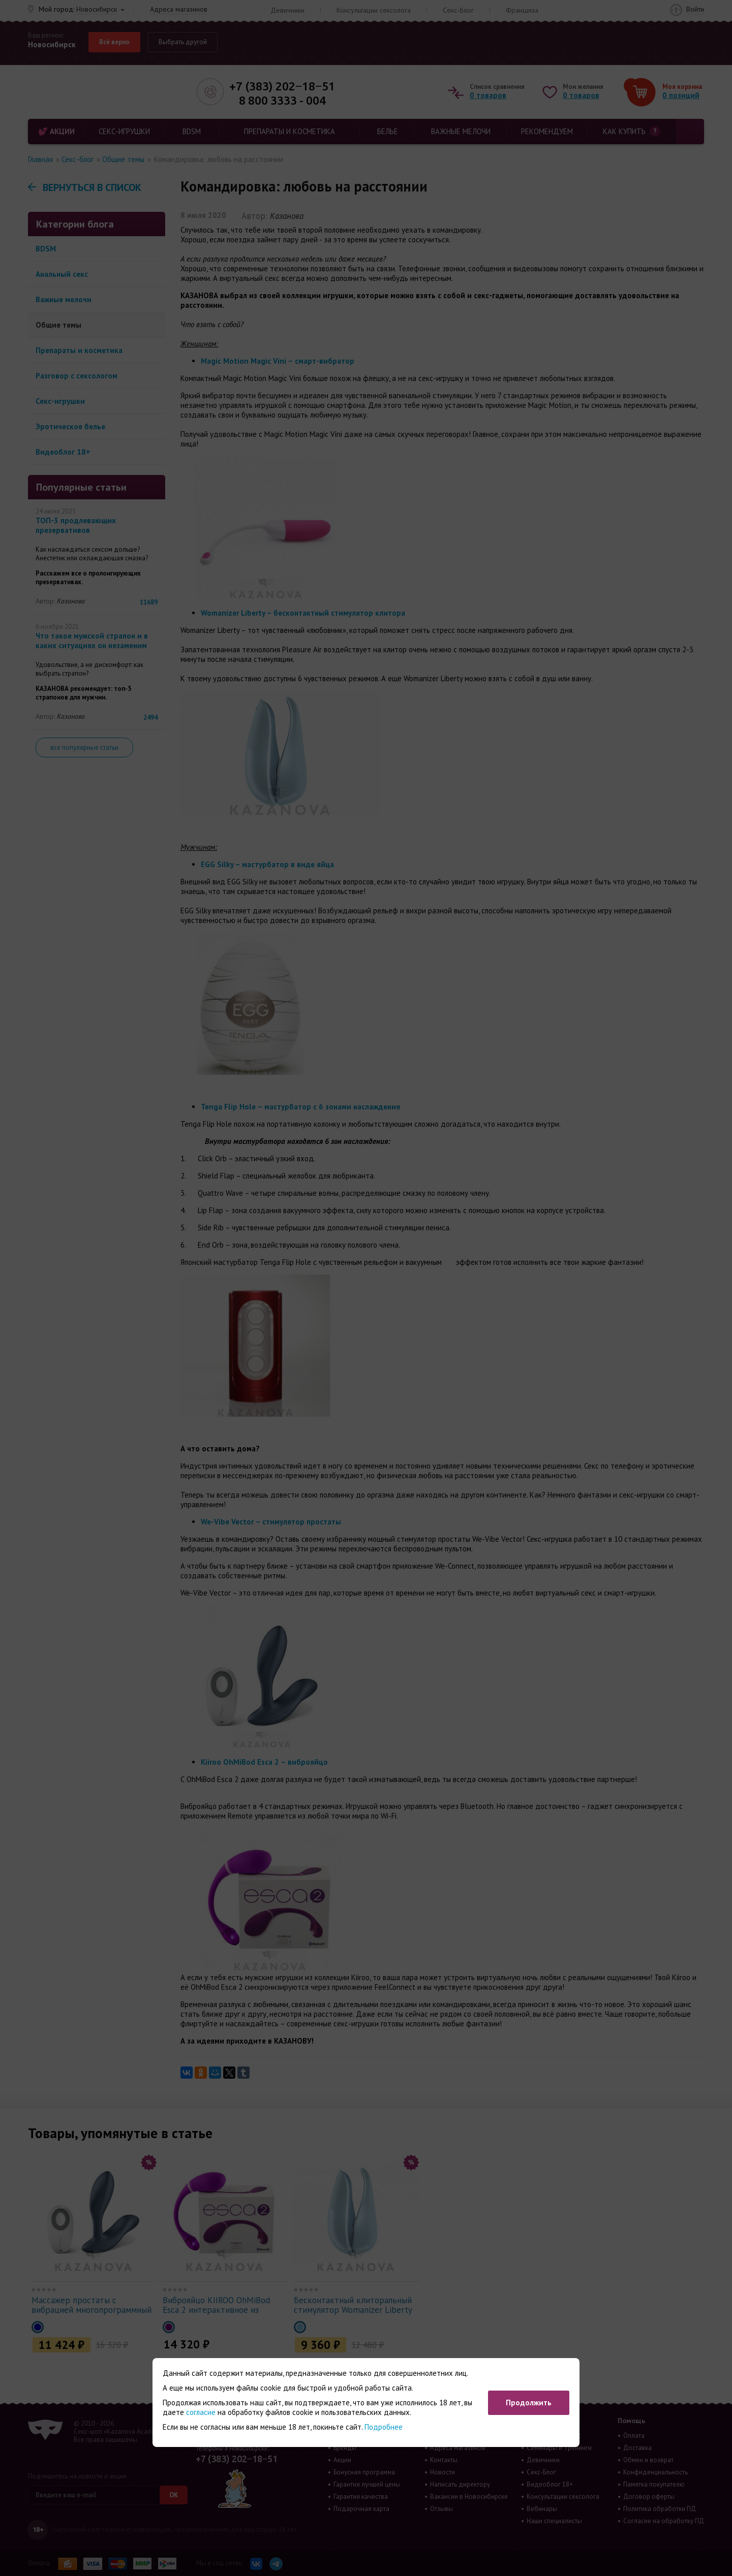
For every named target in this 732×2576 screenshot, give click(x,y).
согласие (201, 2412)
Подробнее (383, 2427)
